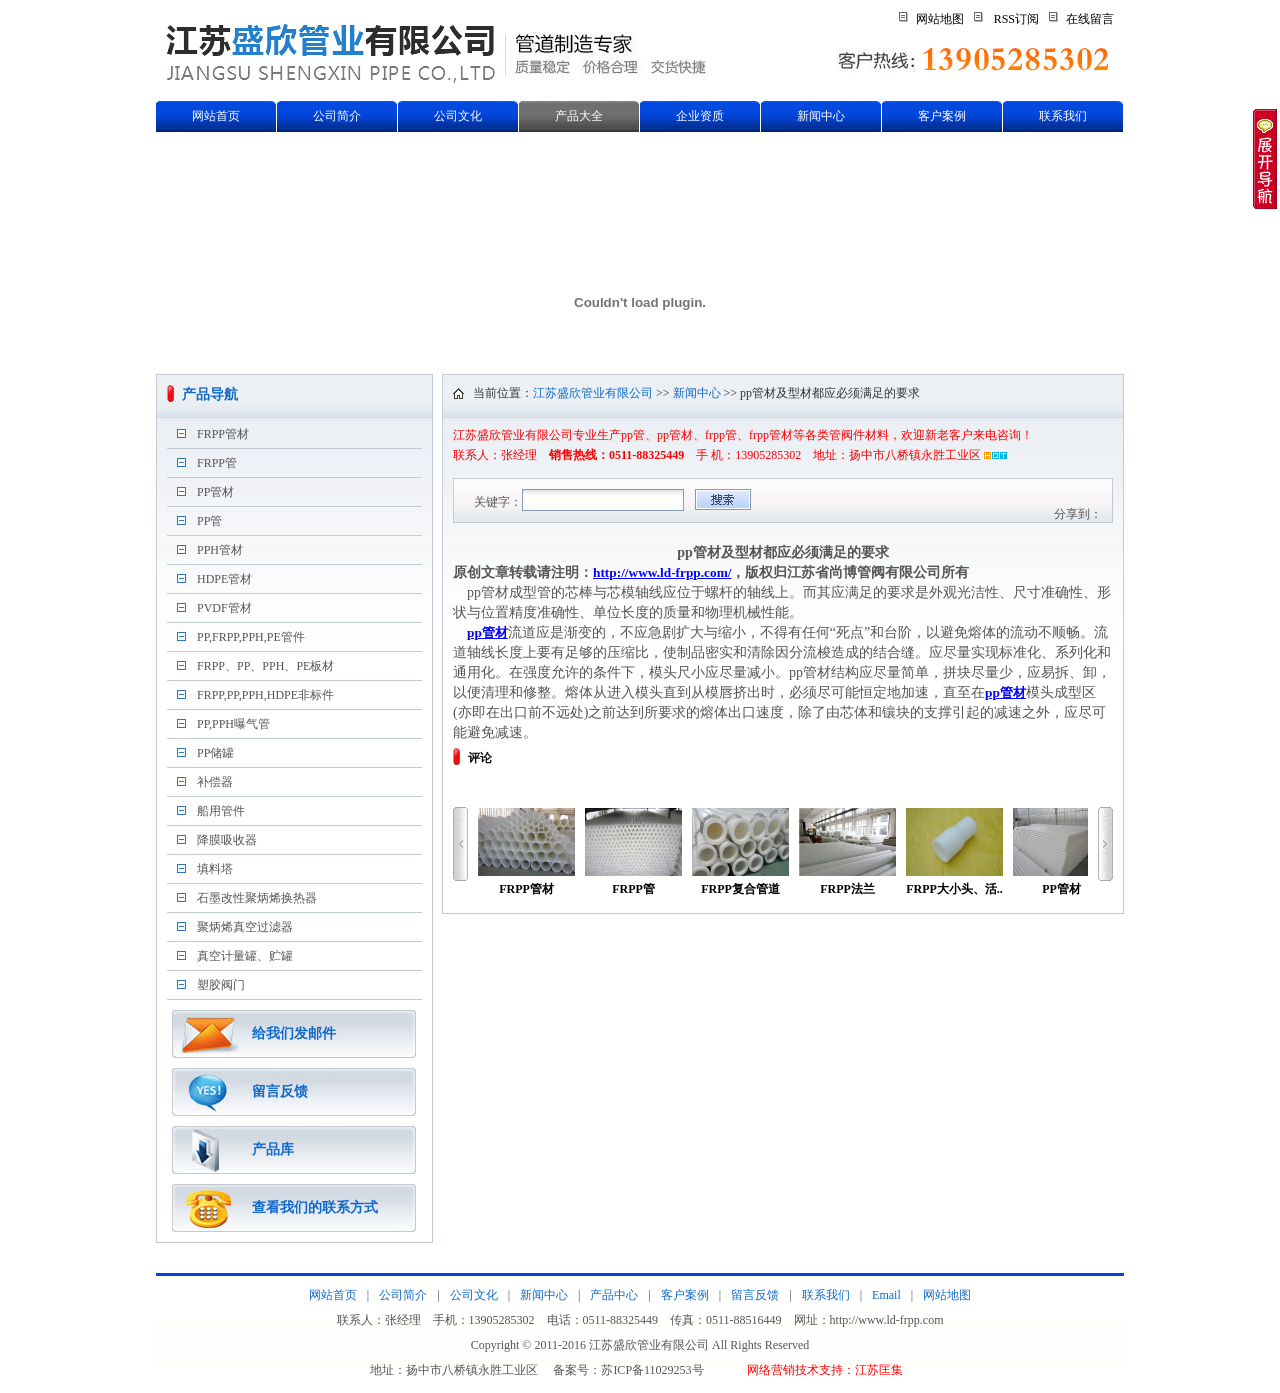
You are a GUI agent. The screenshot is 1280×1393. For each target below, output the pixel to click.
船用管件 (221, 811)
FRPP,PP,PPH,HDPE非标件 (265, 695)
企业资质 (700, 116)
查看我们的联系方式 (315, 1207)
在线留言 (1090, 19)
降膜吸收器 (227, 840)
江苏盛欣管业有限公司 (593, 393)
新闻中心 (821, 116)
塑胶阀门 (221, 985)
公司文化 (458, 116)
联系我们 (1063, 116)
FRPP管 (217, 463)
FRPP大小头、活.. (954, 852)
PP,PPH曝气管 (233, 724)
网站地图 (940, 19)
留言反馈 (280, 1091)
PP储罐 (215, 753)
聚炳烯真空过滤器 (245, 927)
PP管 (209, 521)
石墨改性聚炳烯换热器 (257, 898)
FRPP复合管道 (740, 852)
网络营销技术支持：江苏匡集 (825, 1370)
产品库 (273, 1149)
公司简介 (337, 116)
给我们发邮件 (294, 1033)
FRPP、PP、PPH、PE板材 (265, 666)
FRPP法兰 (847, 852)
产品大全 (579, 116)
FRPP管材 (223, 434)
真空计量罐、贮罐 (245, 956)
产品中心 (614, 1295)
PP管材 (215, 492)
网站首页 (216, 116)
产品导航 (210, 394)
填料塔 (215, 869)
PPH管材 (220, 550)
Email (886, 1295)
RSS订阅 (1016, 19)
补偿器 (215, 782)
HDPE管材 (224, 579)
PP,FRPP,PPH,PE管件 (251, 637)
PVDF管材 (224, 608)
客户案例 (942, 116)
